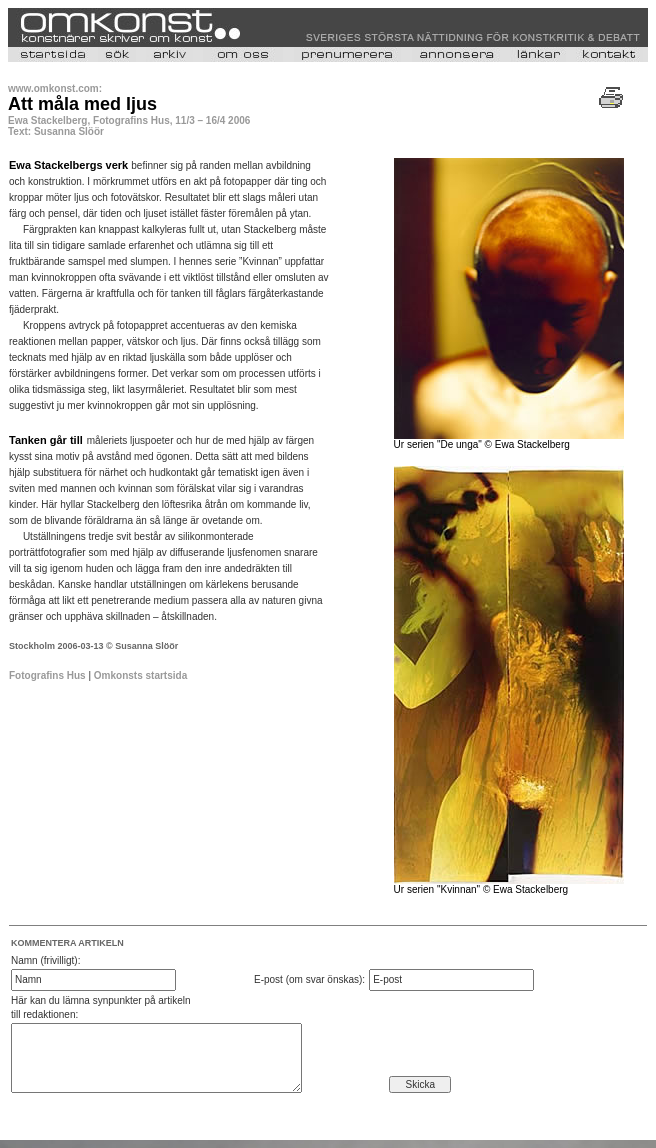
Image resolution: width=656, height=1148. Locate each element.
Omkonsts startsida (140, 675)
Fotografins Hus (47, 675)
